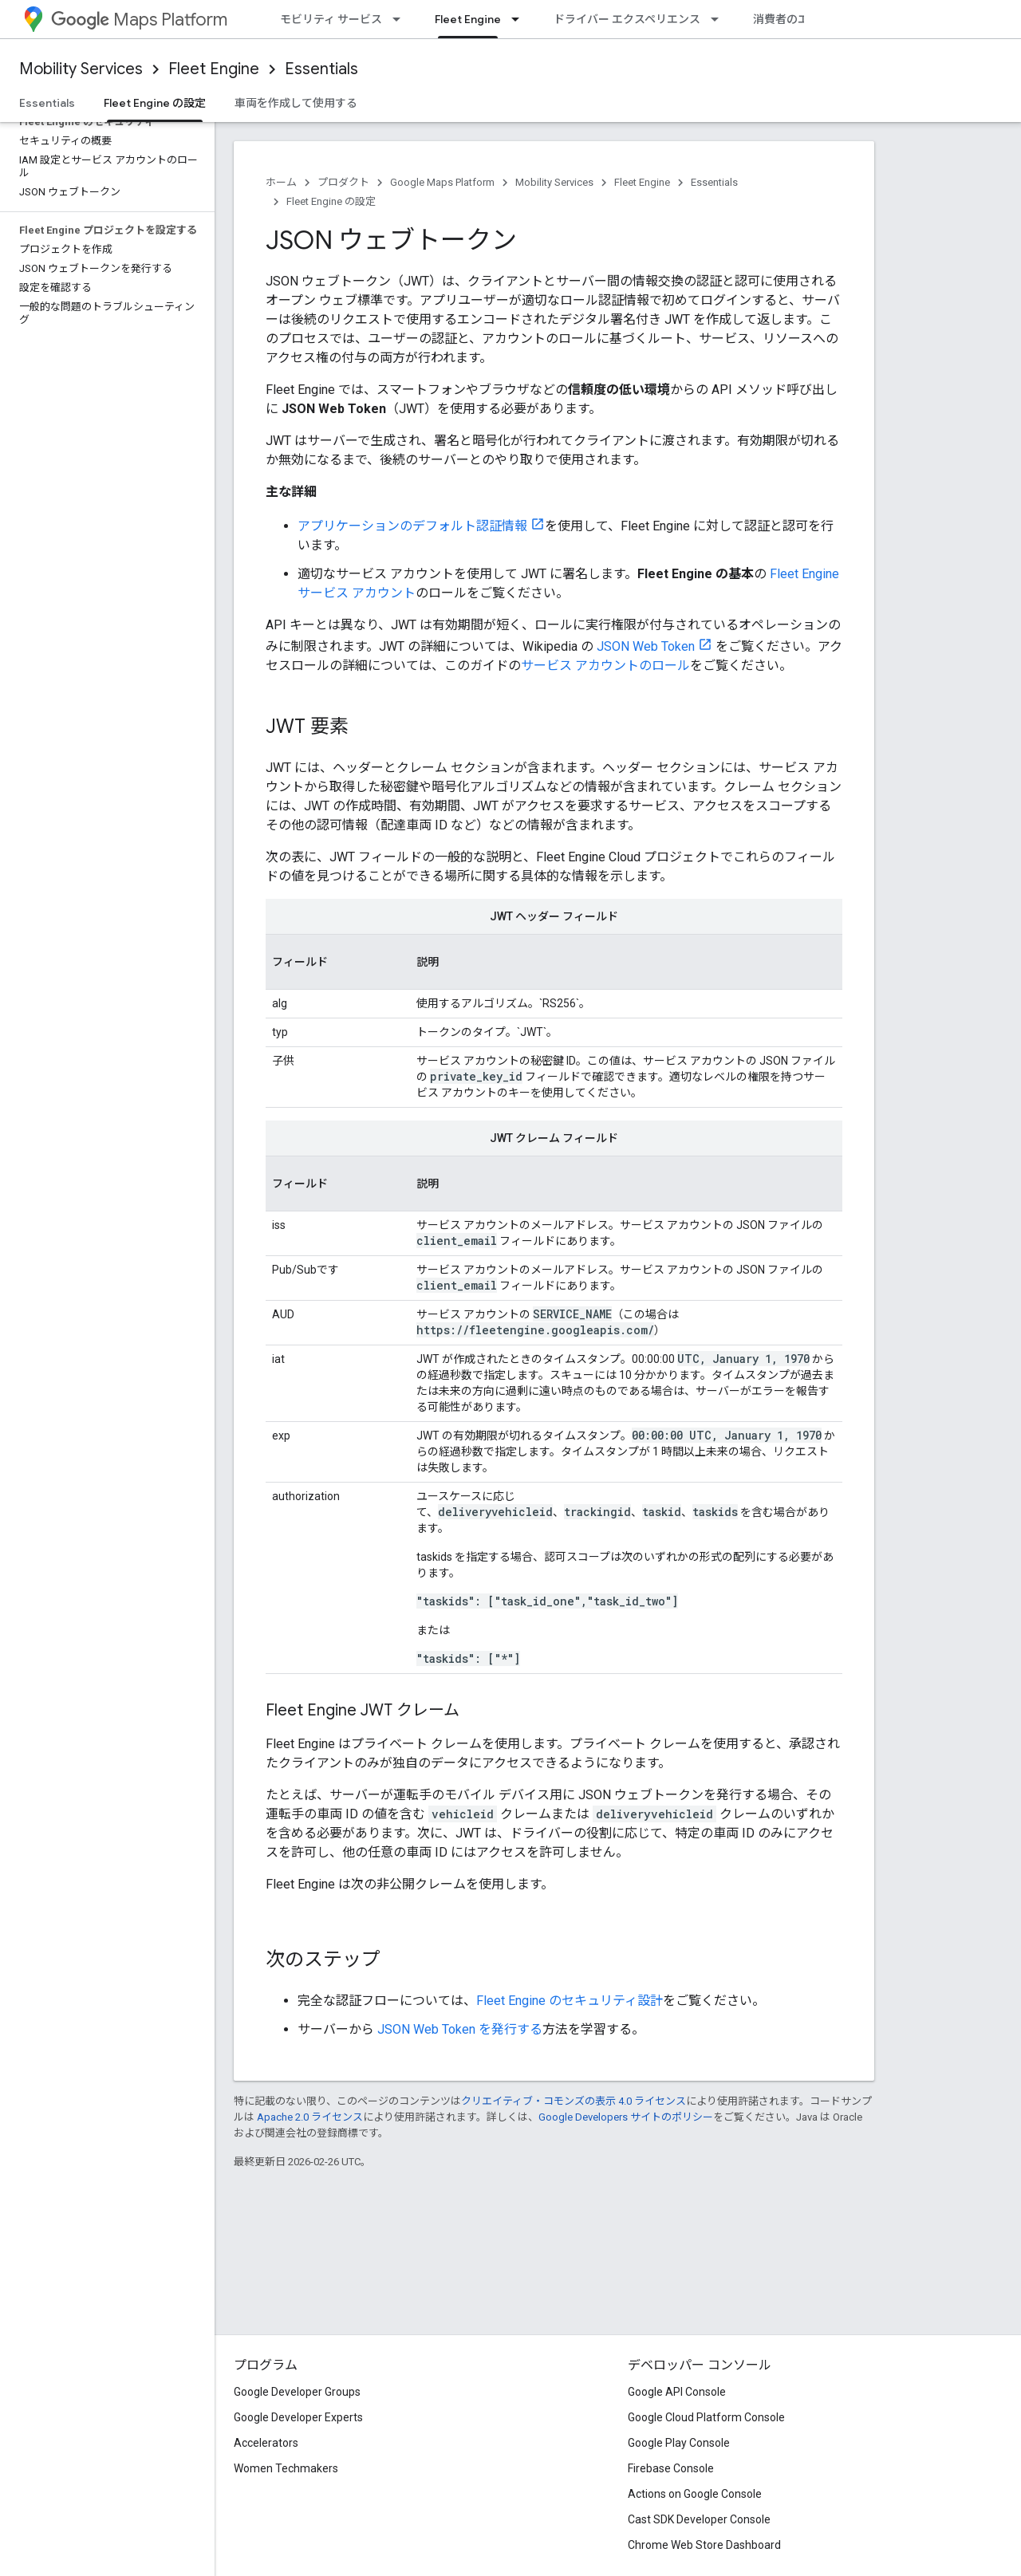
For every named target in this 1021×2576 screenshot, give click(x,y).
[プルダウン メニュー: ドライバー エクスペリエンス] (719, 19)
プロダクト (343, 182)
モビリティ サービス (331, 19)
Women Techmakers (286, 2468)
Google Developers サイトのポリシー (625, 2117)
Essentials (321, 69)
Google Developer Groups (297, 2391)
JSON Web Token (646, 646)
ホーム (281, 182)
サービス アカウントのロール (605, 665)
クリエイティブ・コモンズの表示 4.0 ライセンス (573, 2101)
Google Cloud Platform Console (706, 2417)
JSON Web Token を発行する (459, 2029)
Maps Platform (139, 19)
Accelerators (266, 2442)
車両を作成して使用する (296, 103)
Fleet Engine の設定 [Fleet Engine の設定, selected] (155, 103)
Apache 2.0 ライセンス (310, 2117)
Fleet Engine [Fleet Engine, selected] (468, 19)
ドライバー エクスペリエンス (627, 19)
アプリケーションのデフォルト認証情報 (412, 526)
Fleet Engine (213, 69)
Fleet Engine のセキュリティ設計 (569, 2000)
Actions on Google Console (695, 2493)
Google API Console (677, 2391)
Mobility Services (81, 69)
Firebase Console (671, 2468)
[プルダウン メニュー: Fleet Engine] (520, 19)
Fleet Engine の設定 (331, 201)
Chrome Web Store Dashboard (704, 2545)
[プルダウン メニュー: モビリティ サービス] (401, 19)
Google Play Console (679, 2442)
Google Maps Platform (442, 182)
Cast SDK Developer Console (699, 2519)
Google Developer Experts (298, 2417)
